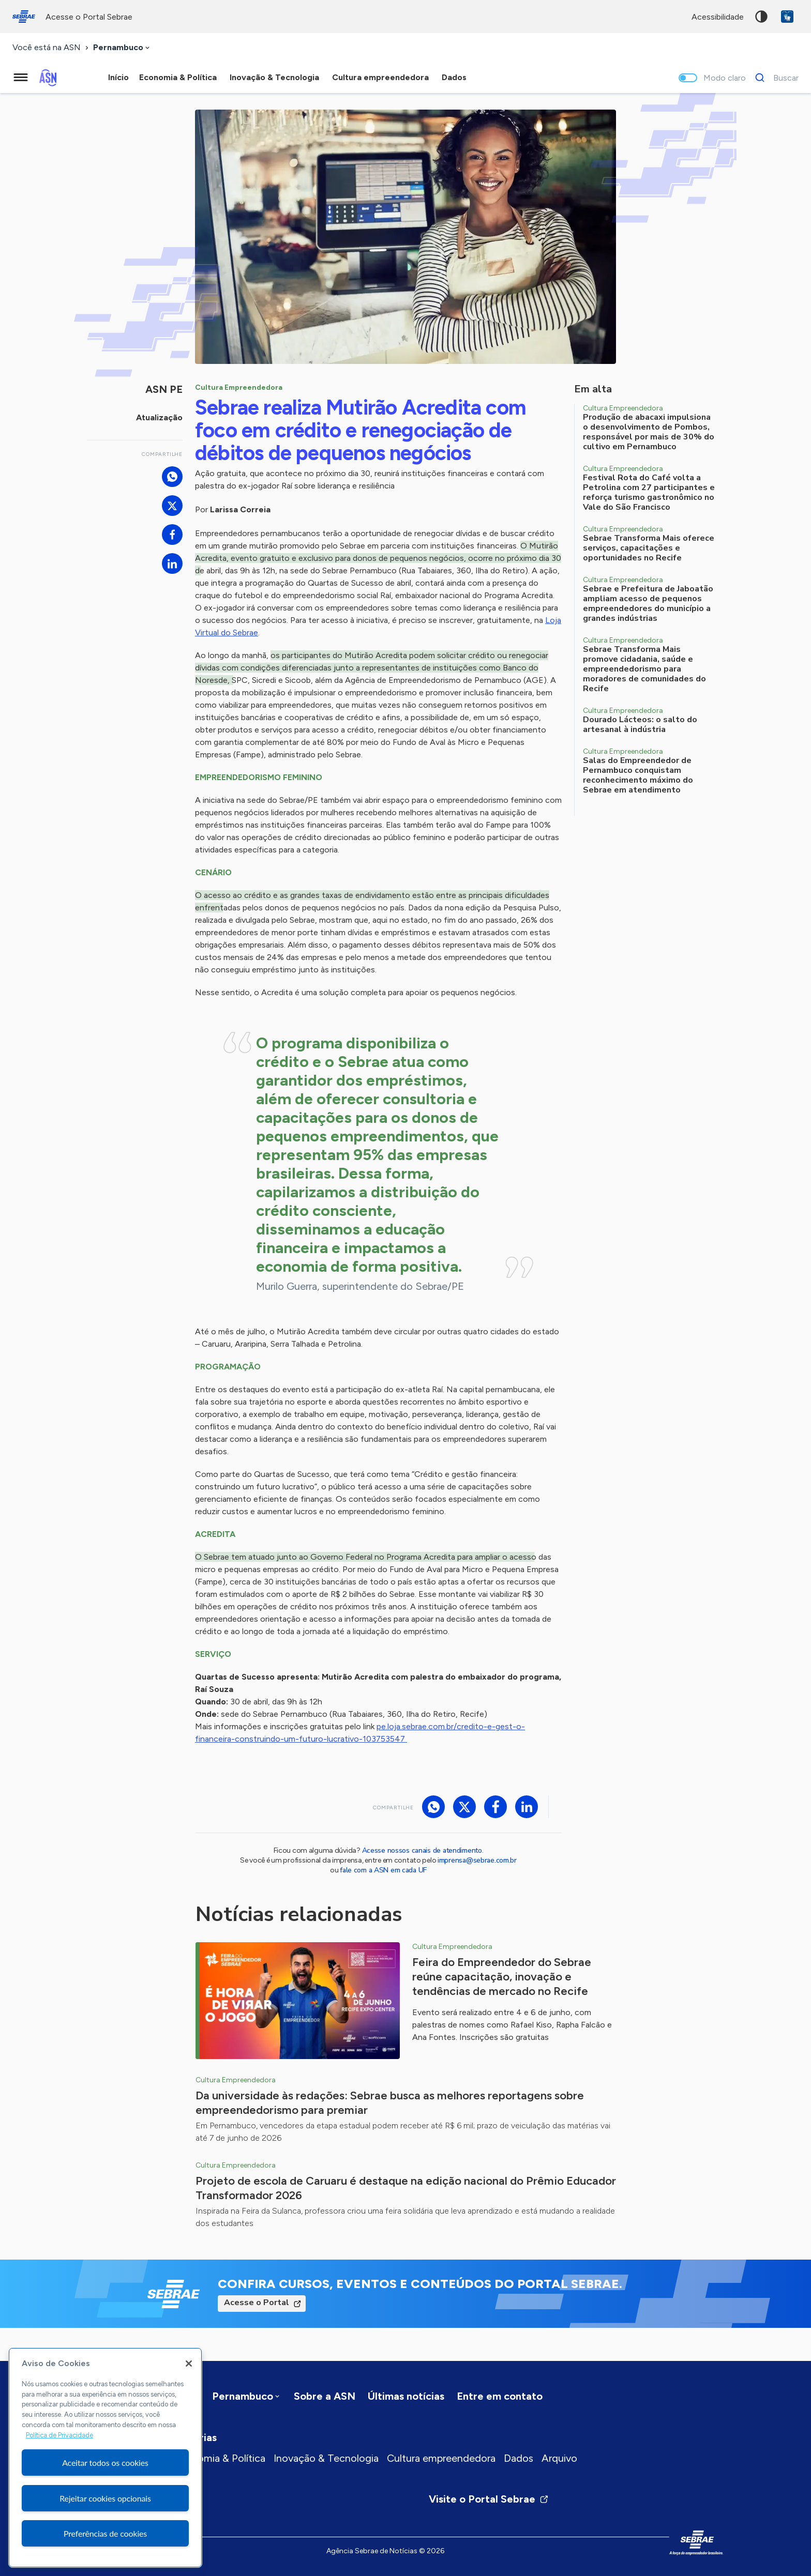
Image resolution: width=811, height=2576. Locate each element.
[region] (105, 2458)
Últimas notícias (406, 2396)
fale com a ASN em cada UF (383, 1870)
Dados (518, 2458)
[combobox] (122, 48)
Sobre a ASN (324, 2396)
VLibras (787, 16)
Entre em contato (500, 2396)
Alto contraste (761, 16)
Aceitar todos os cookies (105, 2462)
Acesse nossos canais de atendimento (422, 1850)
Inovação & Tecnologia (326, 2458)
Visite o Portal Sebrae (489, 2499)
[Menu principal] (20, 77)
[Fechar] (188, 2363)
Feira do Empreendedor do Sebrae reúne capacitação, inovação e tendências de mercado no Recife (501, 1976)
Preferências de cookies (105, 2533)
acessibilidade (718, 17)
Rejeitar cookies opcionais (105, 2498)
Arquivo (559, 2458)
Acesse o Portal (256, 2302)
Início (118, 77)
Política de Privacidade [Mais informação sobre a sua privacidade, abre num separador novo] (59, 2435)
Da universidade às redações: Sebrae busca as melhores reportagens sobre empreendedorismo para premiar (390, 2103)
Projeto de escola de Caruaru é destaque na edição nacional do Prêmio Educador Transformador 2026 (406, 2188)
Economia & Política (219, 2458)
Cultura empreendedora (441, 2458)
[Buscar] (774, 77)
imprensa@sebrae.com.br (477, 1860)
